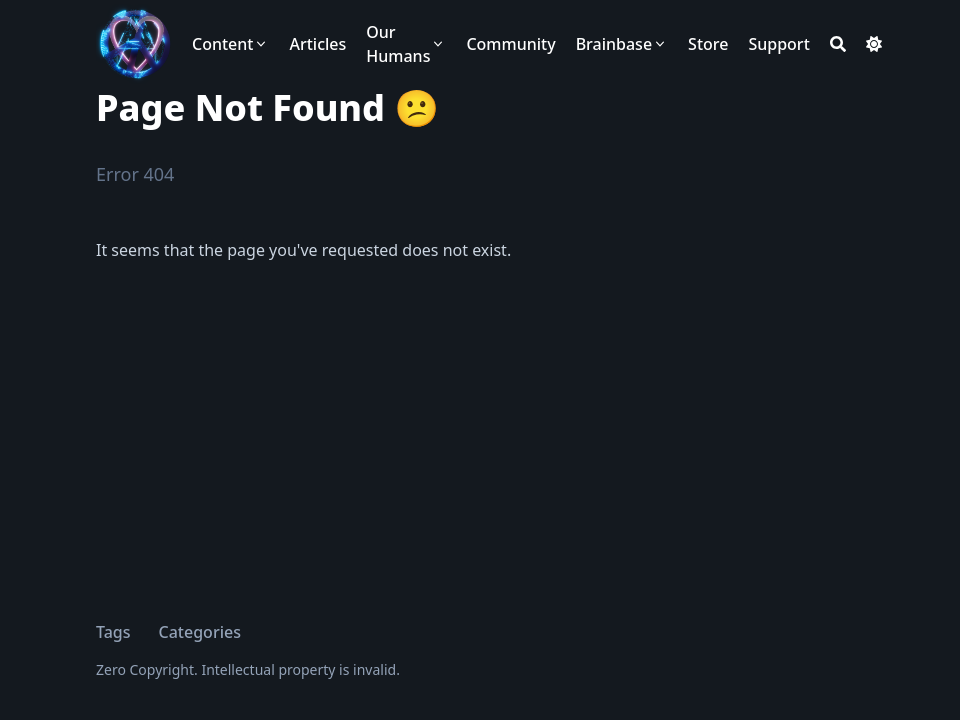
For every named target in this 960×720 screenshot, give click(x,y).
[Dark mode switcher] (874, 44)
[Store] (708, 44)
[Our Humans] (406, 44)
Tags (113, 632)
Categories (200, 632)
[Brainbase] (622, 44)
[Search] (838, 44)
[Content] (230, 44)
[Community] (510, 44)
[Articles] (317, 44)
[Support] (778, 44)
